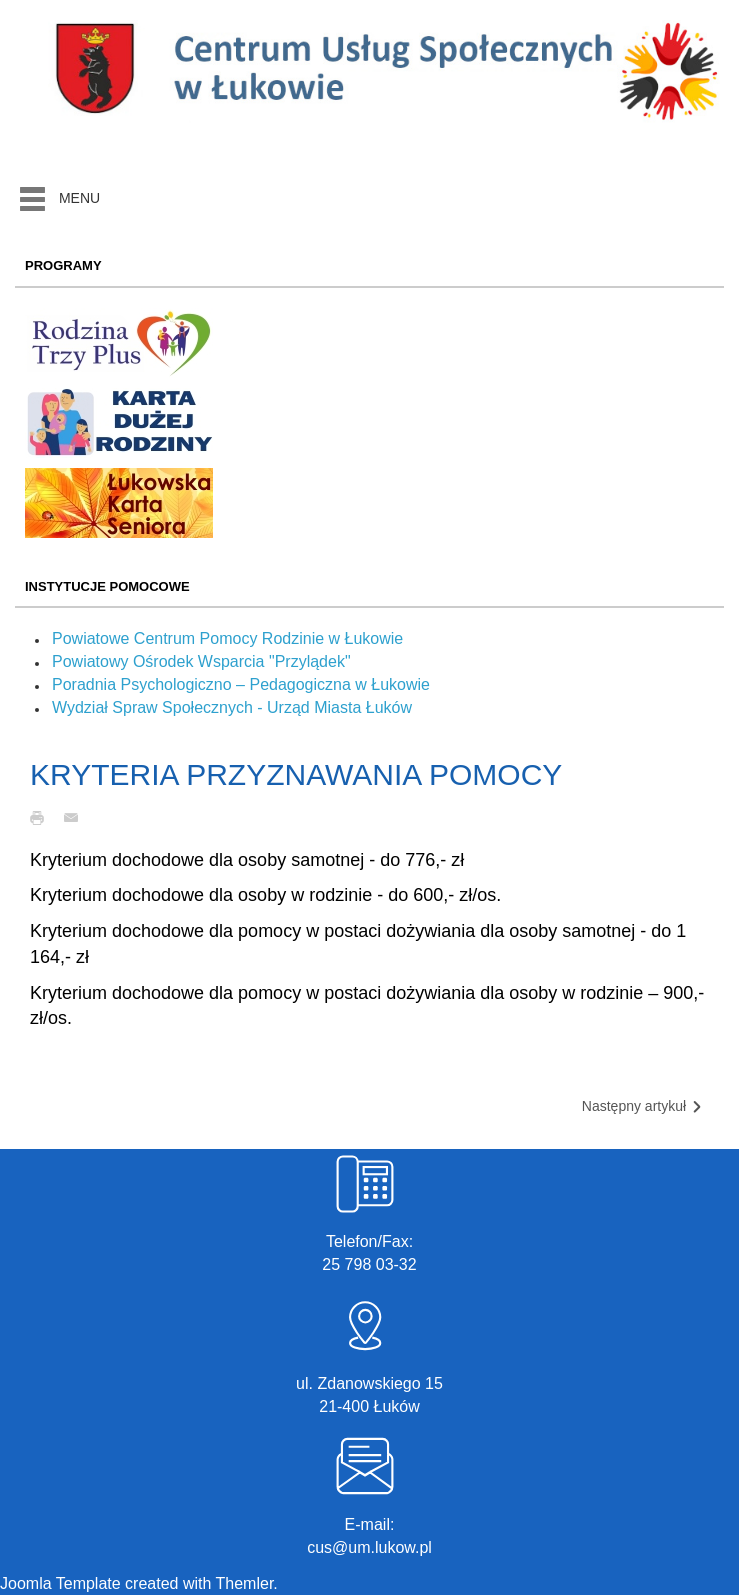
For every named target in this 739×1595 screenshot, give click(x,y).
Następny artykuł (643, 1106)
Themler (245, 1583)
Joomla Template (60, 1583)
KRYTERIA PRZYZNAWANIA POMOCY (296, 774)
